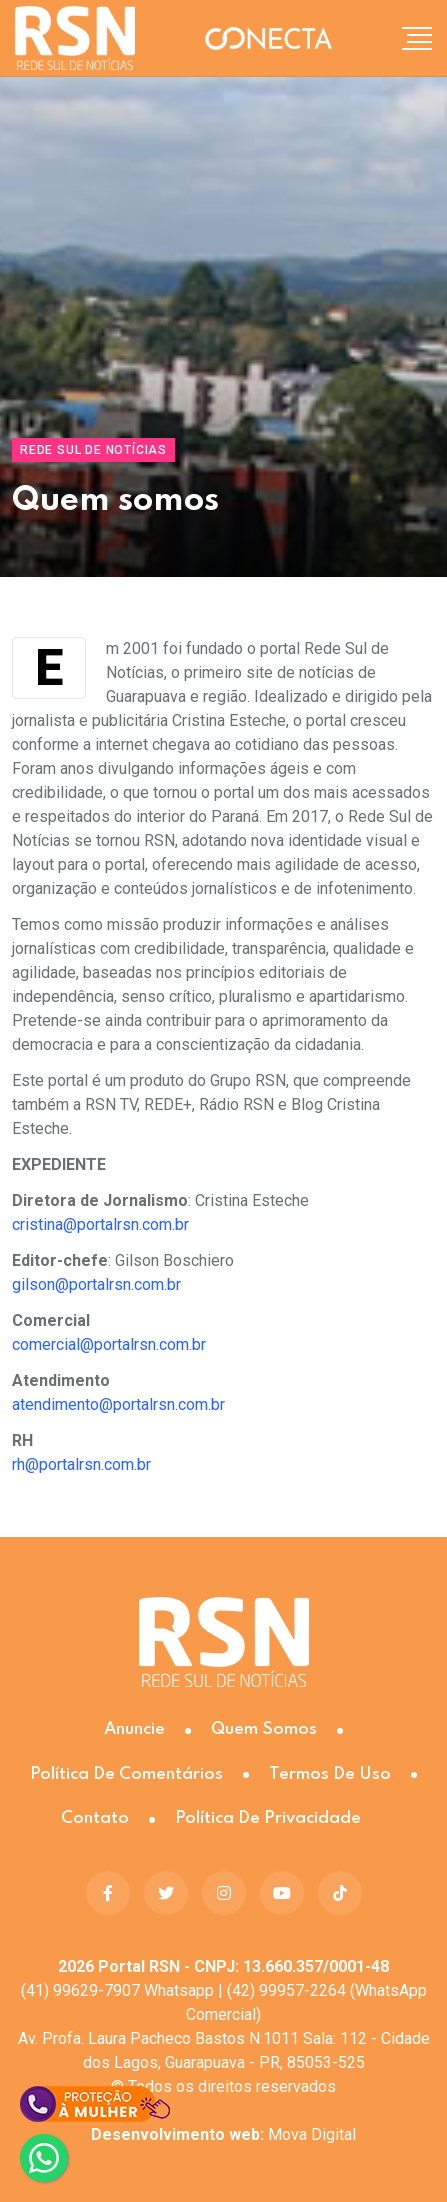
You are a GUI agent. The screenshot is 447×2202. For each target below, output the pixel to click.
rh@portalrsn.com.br (81, 1464)
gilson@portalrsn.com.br (96, 1284)
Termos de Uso (330, 1774)
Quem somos (264, 1729)
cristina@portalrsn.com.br (100, 1224)
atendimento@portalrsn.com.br (118, 1404)
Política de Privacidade (268, 1818)
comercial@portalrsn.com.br (109, 1344)
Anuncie (134, 1729)
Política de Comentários (126, 1774)
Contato (95, 1818)
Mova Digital (223, 2134)
